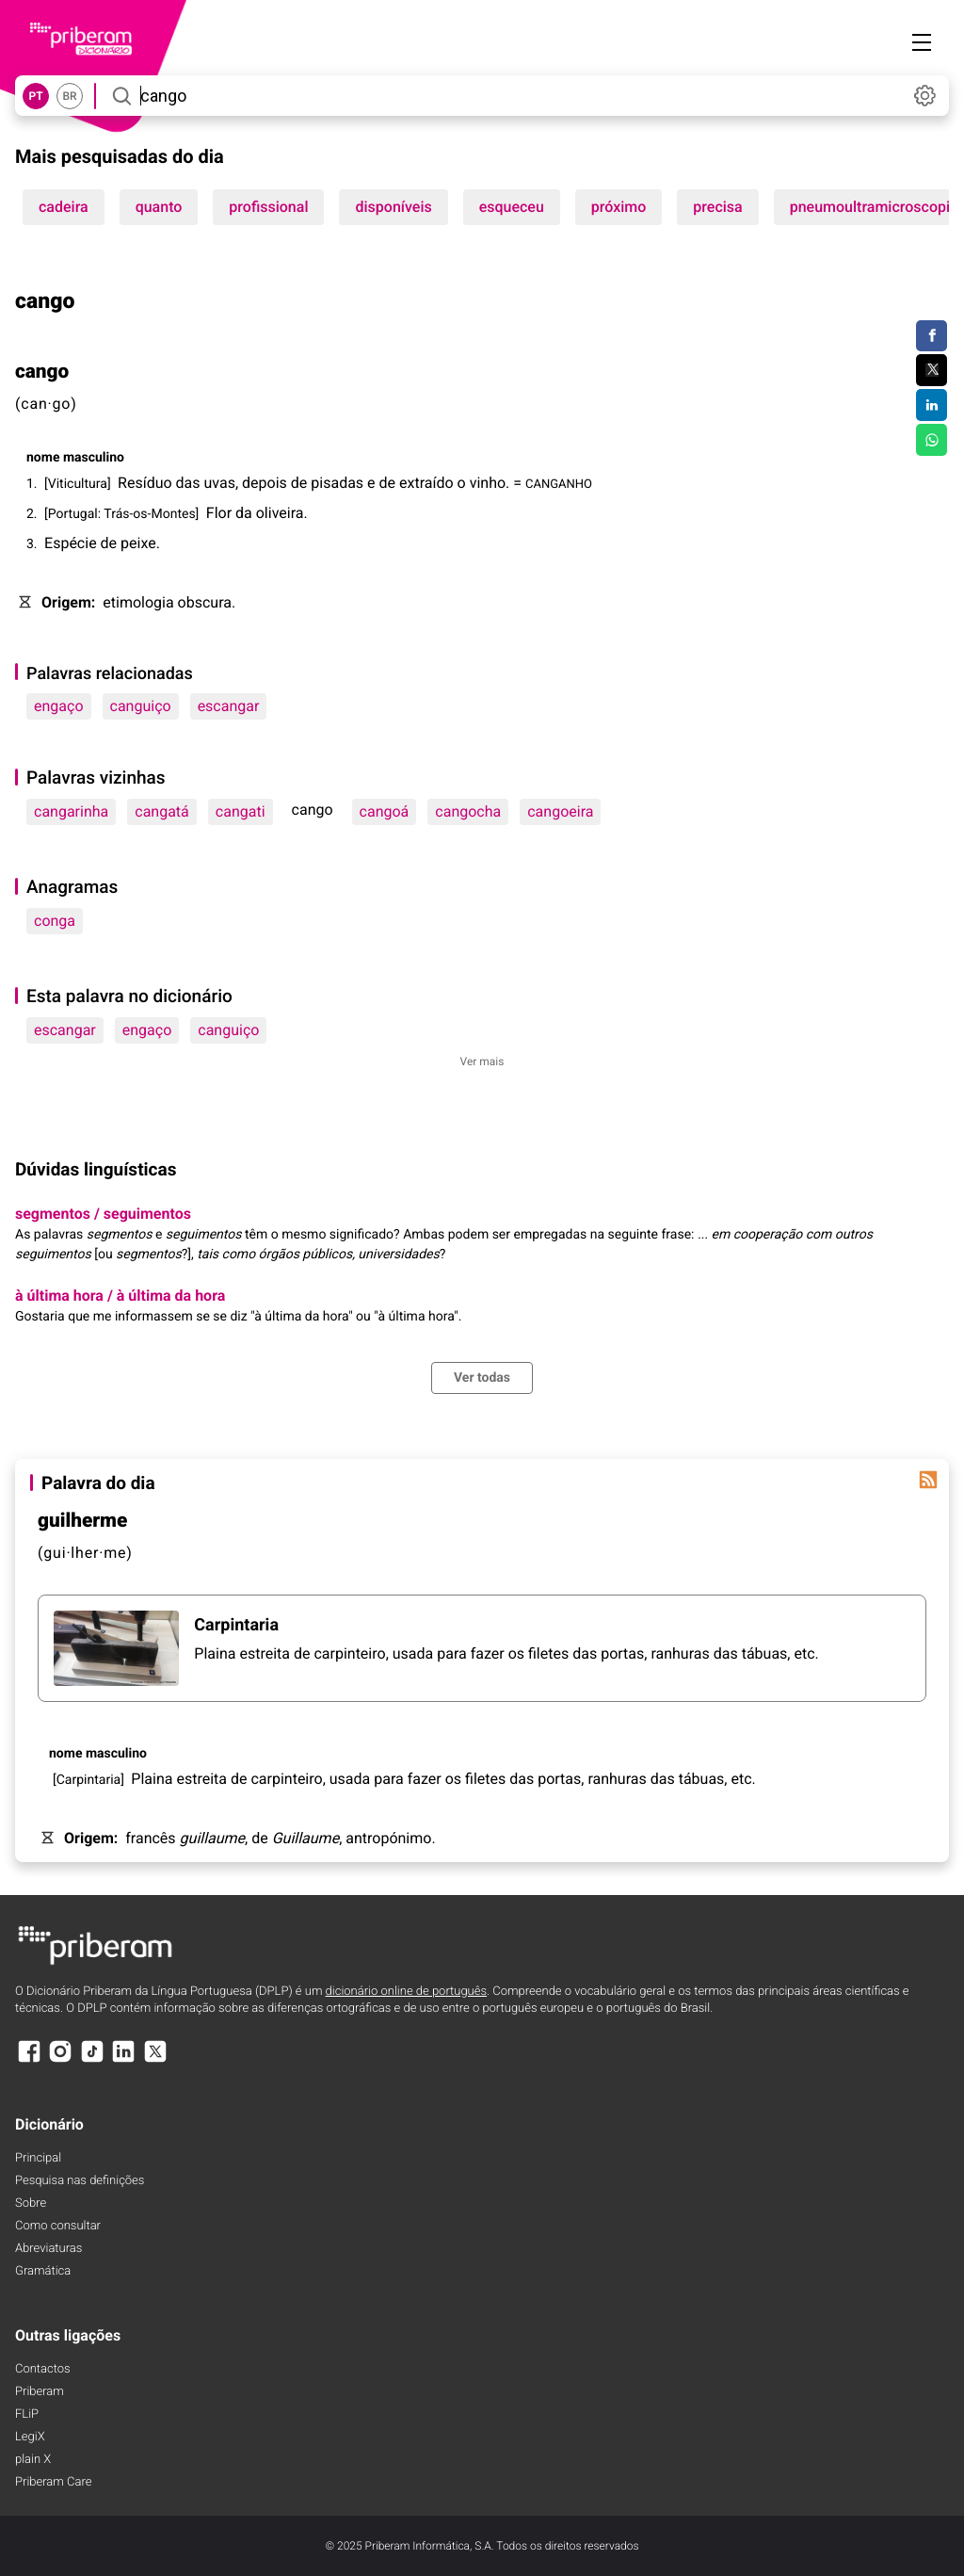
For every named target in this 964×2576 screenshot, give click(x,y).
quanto (159, 207)
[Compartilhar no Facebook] (931, 336)
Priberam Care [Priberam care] (53, 2482)
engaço (59, 706)
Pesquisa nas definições (79, 2181)
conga (54, 921)
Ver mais (482, 1061)
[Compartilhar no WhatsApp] (931, 440)
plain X (33, 2460)
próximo (619, 207)
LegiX (30, 2437)
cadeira (63, 207)
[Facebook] (29, 2060)
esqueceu (511, 207)
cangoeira (560, 811)
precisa (717, 207)
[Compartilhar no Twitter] (931, 370)
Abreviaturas (48, 2249)
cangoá (385, 811)
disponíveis (393, 207)
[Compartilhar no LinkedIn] (931, 405)
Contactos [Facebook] (43, 2369)
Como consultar (58, 2226)
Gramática (43, 2271)
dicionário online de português (406, 1992)
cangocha (468, 811)
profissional (268, 207)
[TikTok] (92, 2060)
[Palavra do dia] (928, 1479)
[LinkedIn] (123, 2060)
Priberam (39, 2392)
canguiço (140, 706)
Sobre (30, 2203)
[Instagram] (60, 2060)
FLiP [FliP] (27, 2414)
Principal (38, 2158)
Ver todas (482, 1377)
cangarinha (71, 811)
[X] (155, 2060)
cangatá (162, 811)
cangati (240, 811)
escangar (229, 706)
